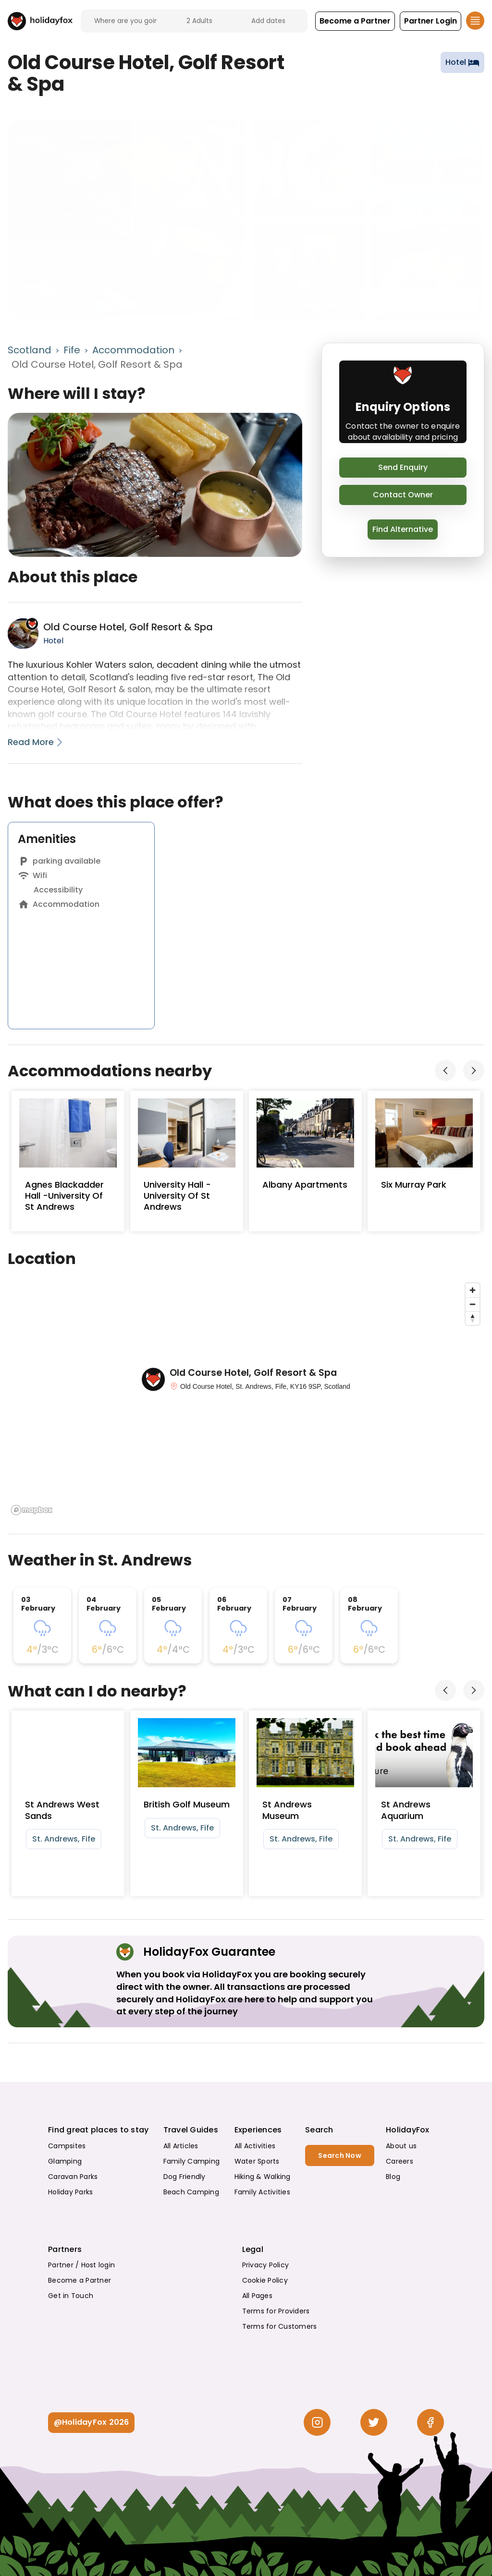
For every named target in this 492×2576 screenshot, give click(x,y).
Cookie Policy (265, 2280)
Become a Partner (79, 2280)
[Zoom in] (473, 1290)
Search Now (339, 2155)
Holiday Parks (70, 2192)
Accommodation (133, 350)
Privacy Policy (265, 2265)
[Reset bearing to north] (473, 1318)
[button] (355, 21)
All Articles (180, 2146)
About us (401, 2146)
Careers (399, 2161)
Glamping (65, 2161)
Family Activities (262, 2192)
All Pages (257, 2295)
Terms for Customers (279, 2326)
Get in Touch (70, 2295)
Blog (393, 2176)
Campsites (67, 2146)
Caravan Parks (73, 2176)
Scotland (29, 350)
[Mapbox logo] (32, 1510)
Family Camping (191, 2161)
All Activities (255, 2146)
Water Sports (257, 2161)
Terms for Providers (276, 2311)
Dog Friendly (184, 2176)
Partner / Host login (81, 2265)
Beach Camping (191, 2192)
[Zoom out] (473, 1304)
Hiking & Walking (262, 2176)
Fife (71, 350)
